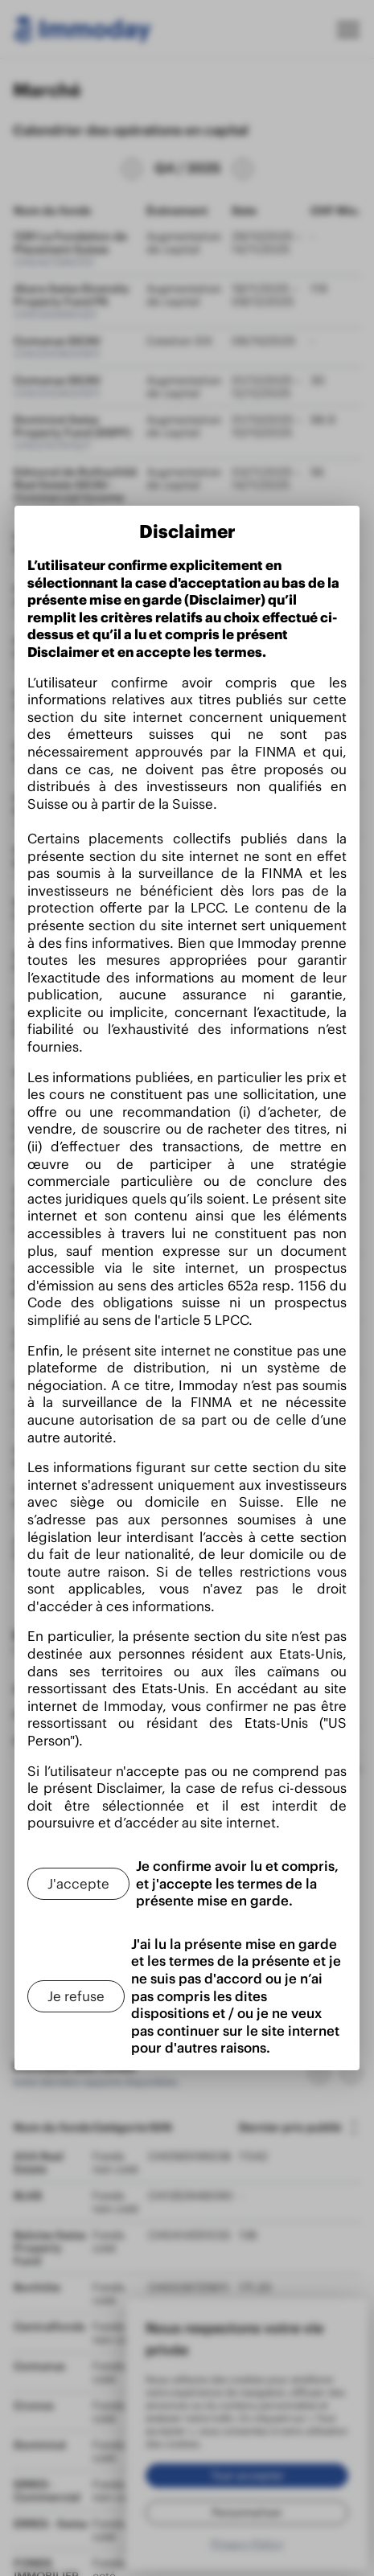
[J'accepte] (77, 1884)
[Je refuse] (74, 1996)
